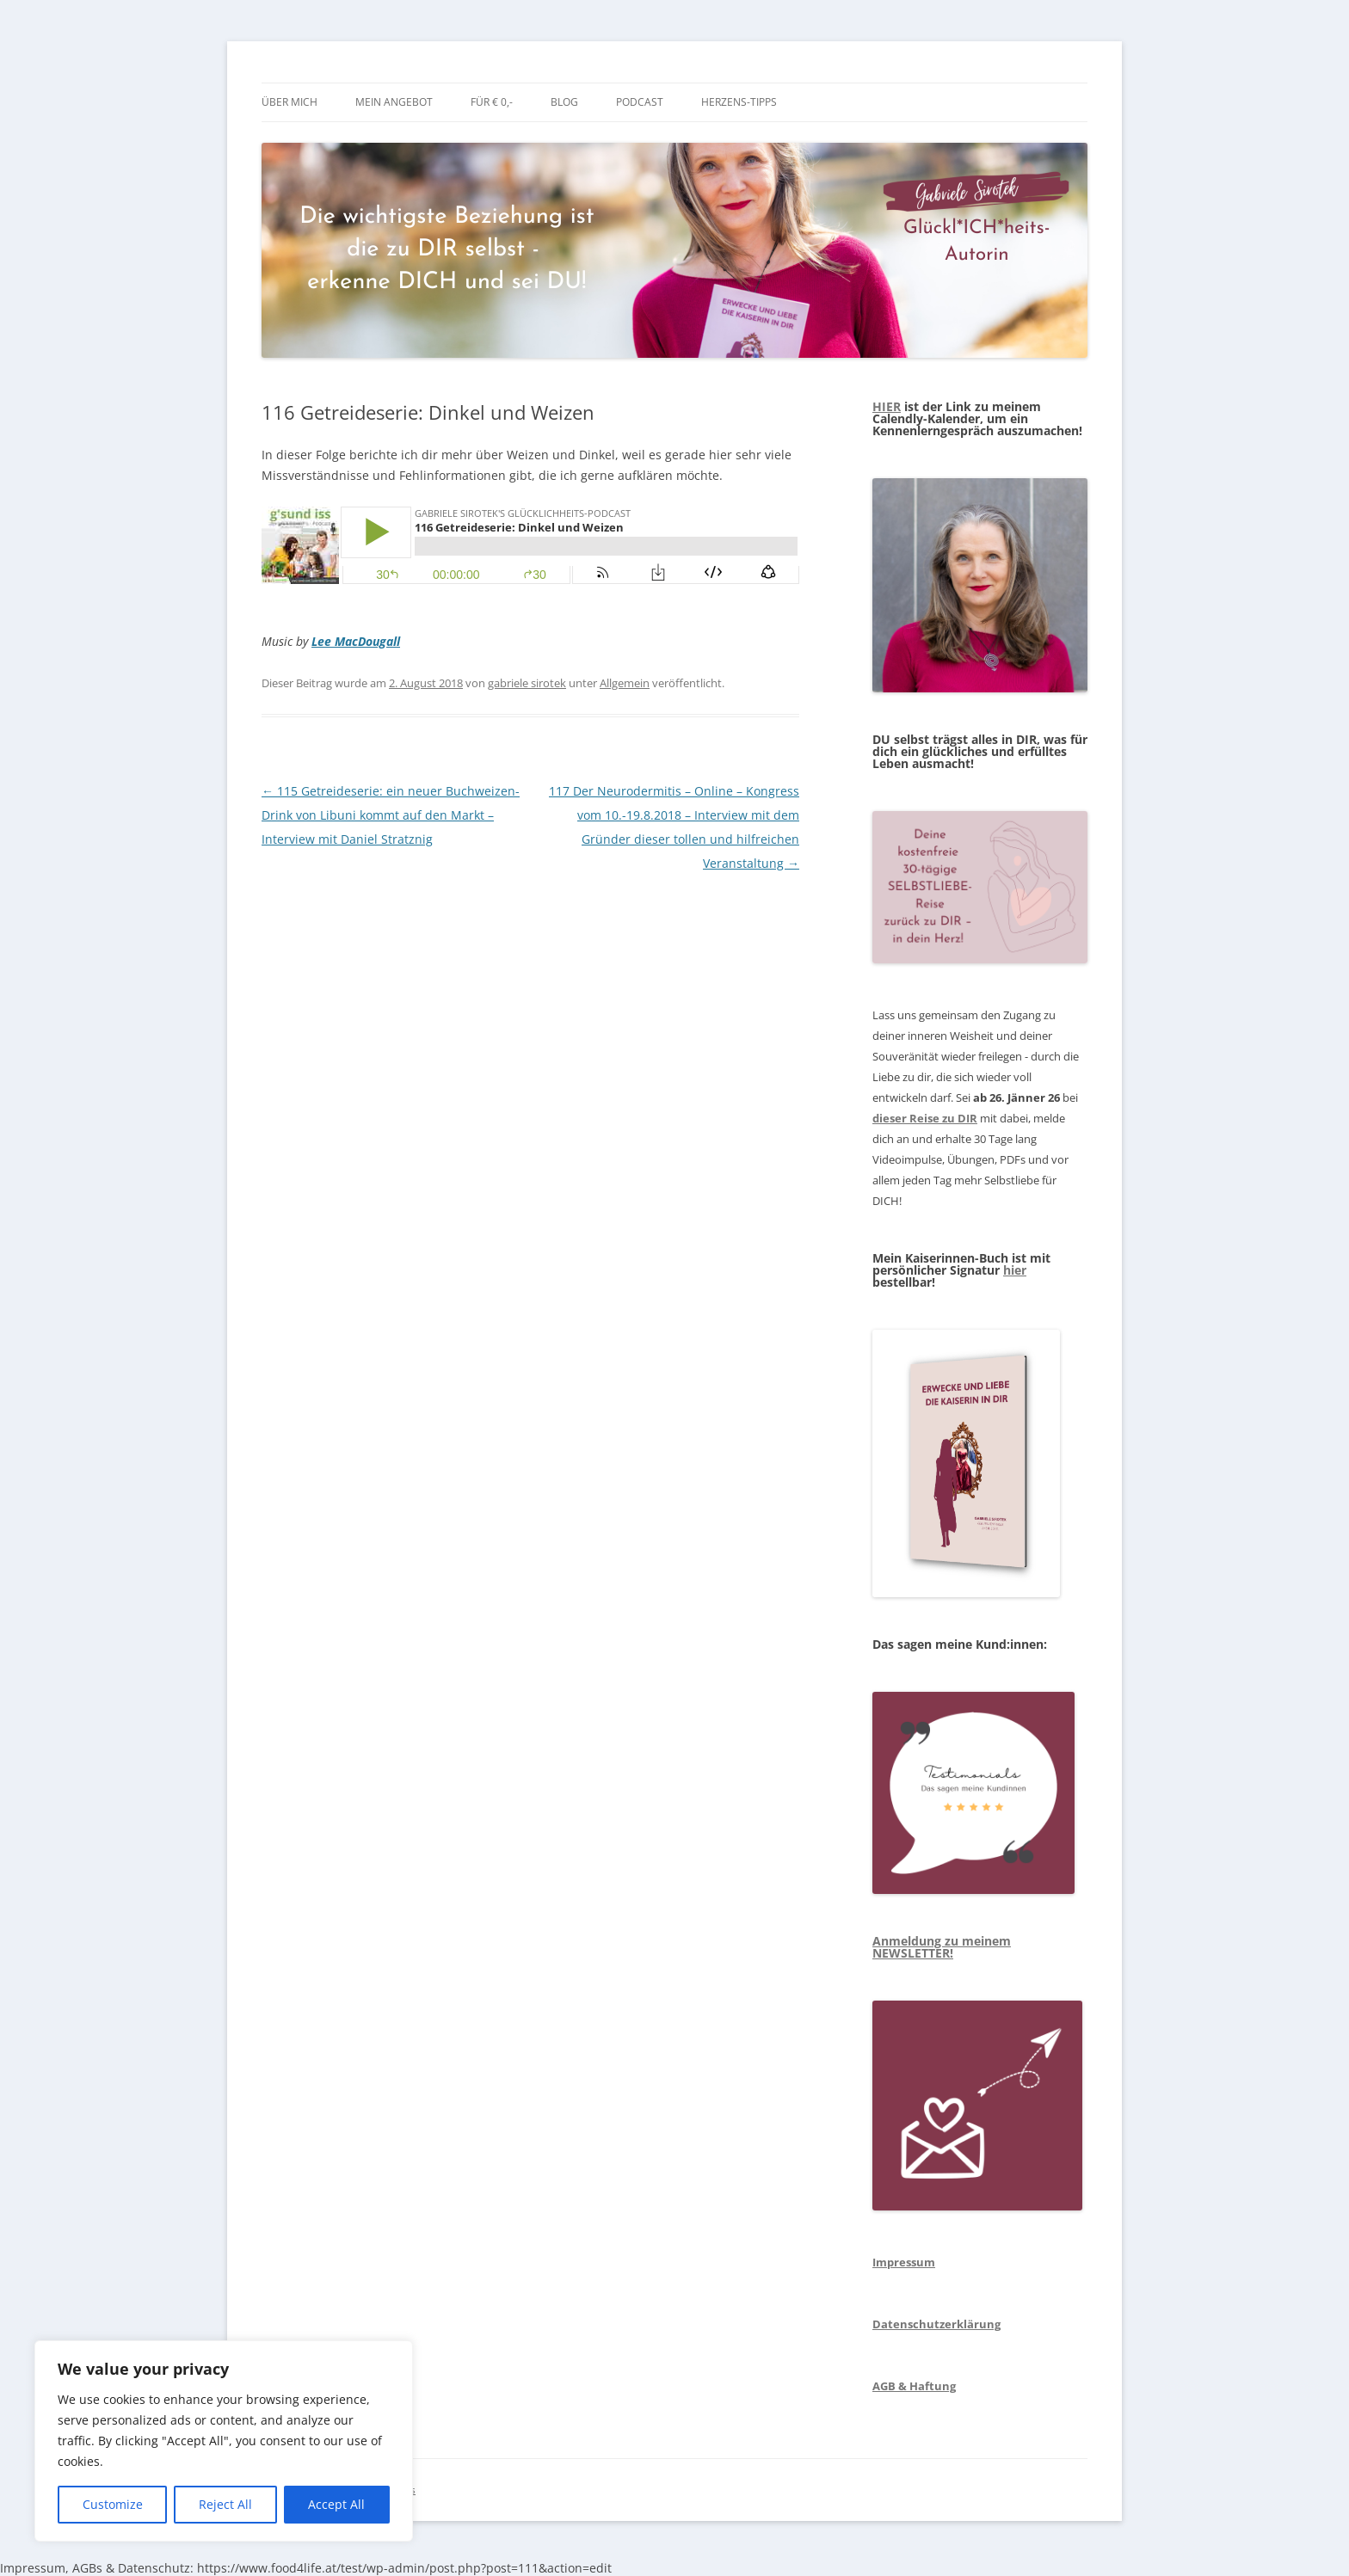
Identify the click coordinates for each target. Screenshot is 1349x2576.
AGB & (889, 2386)
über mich (289, 102)
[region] (223, 2441)
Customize (113, 2504)
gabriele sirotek (527, 683)
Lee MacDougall (355, 641)
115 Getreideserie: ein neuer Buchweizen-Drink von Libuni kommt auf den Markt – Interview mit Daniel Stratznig (391, 815)
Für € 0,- (492, 102)
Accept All (336, 2504)
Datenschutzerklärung (936, 2324)
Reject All (225, 2504)
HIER (886, 406)
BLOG (564, 102)
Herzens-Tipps (739, 102)
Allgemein (625, 683)
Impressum (903, 2262)
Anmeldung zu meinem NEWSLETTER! (941, 1947)
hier (1014, 1270)
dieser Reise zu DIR (924, 1118)
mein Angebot (394, 102)
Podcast (639, 102)
